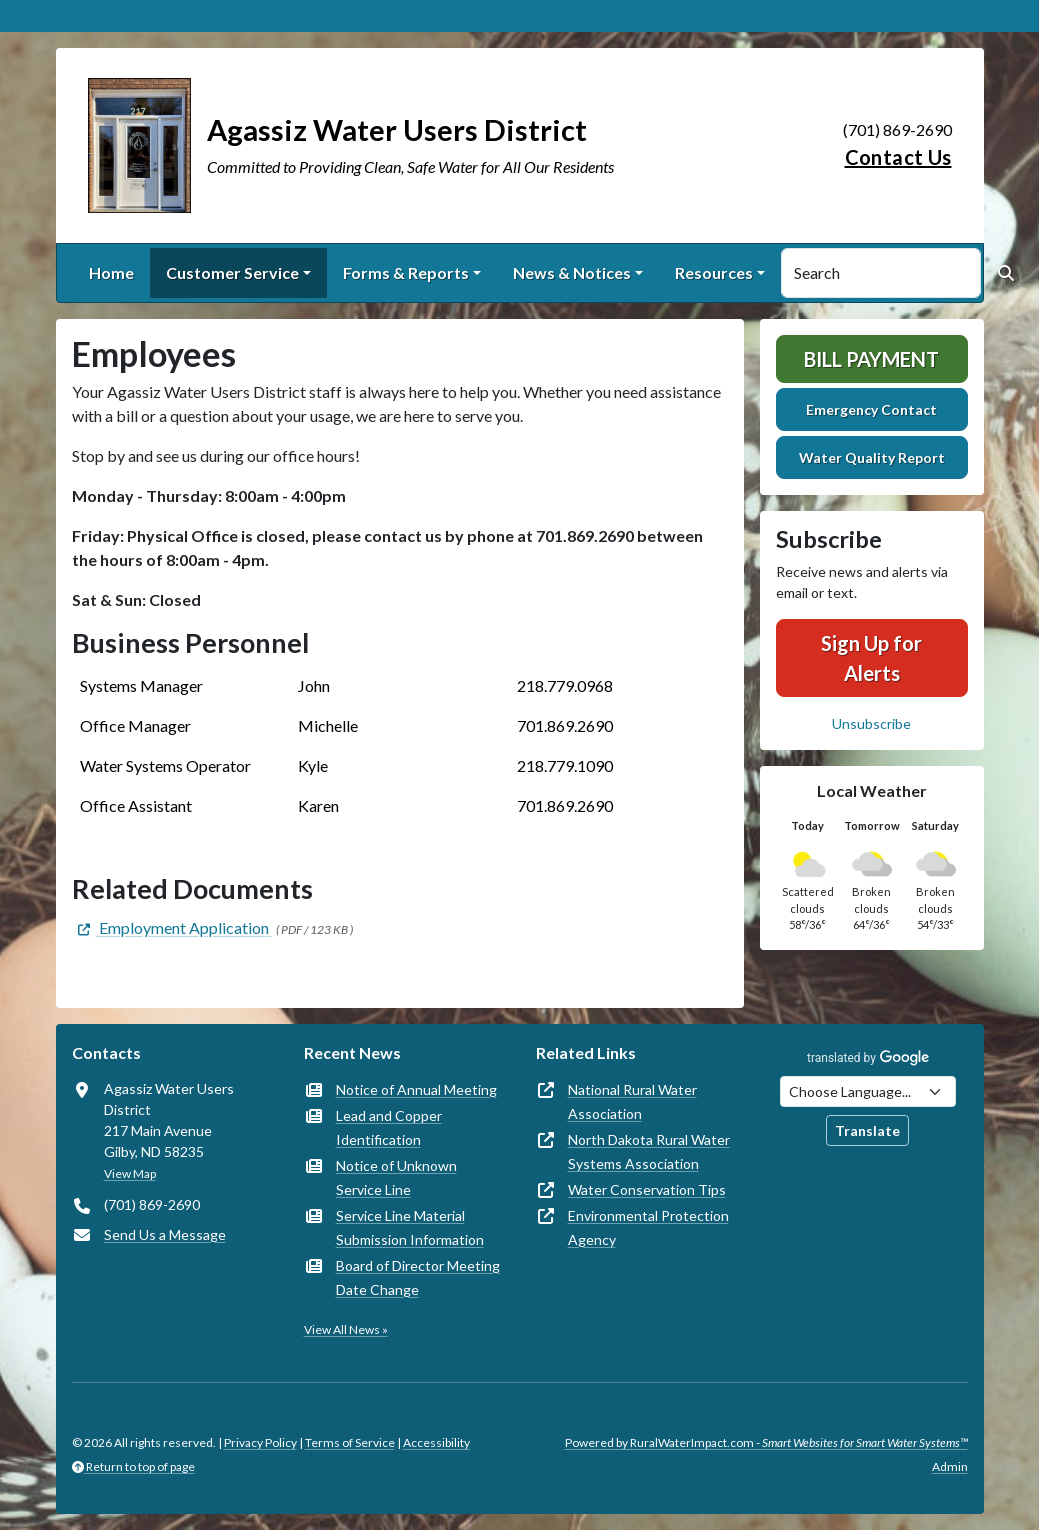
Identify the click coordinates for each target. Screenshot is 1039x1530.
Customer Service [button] (232, 272)
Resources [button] (714, 272)
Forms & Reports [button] (406, 272)
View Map (130, 1173)
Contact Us (898, 157)
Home (111, 272)
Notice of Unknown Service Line (396, 1177)
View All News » (346, 1329)
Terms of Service (350, 1442)
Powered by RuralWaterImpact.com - (766, 1442)
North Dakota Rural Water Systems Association (649, 1151)
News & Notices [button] (572, 272)
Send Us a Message (165, 1234)
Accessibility (436, 1442)
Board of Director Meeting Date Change (418, 1277)
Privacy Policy (260, 1442)
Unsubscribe (871, 723)
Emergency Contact (871, 409)
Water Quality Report (872, 457)
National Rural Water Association (632, 1101)
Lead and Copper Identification (389, 1127)
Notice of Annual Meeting (416, 1089)
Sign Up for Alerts (871, 658)
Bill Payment (871, 359)
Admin (950, 1466)
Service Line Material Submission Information (410, 1227)
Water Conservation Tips (647, 1189)
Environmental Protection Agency (648, 1227)
